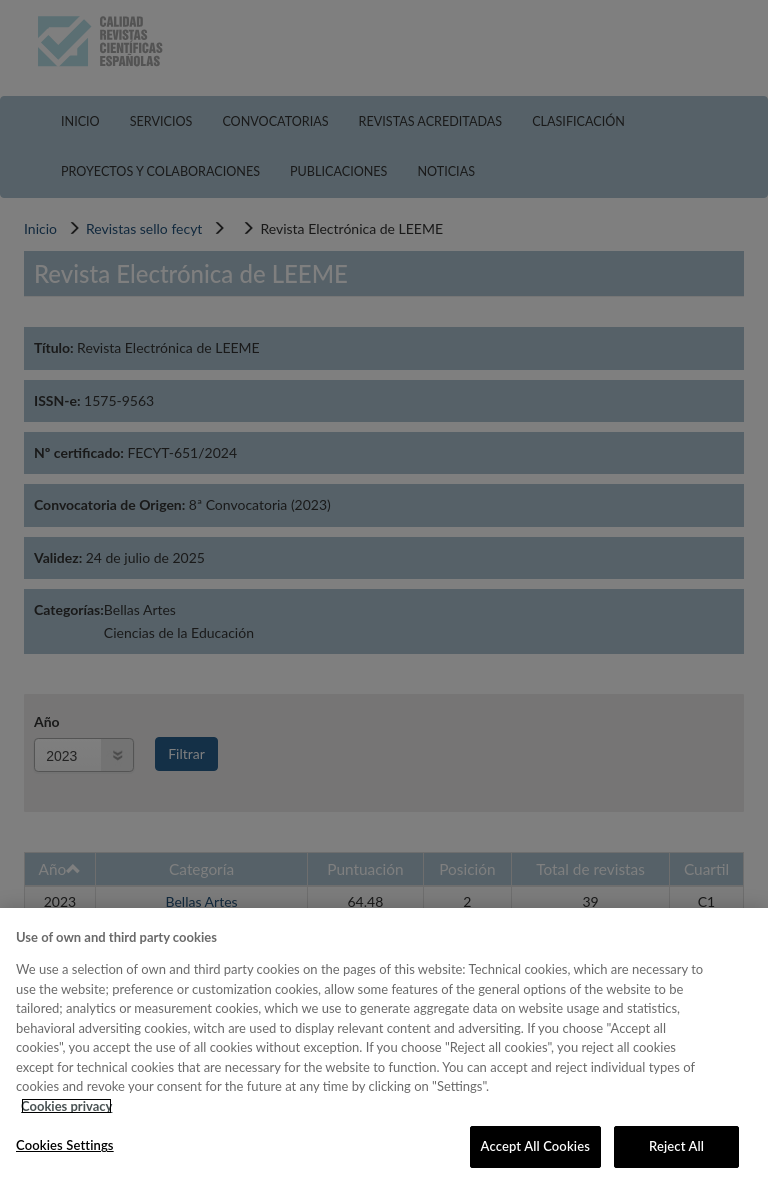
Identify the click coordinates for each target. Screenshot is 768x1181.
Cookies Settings (65, 1145)
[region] (384, 1044)
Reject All (676, 1146)
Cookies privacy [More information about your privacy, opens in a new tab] (66, 1106)
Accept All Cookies (535, 1146)
